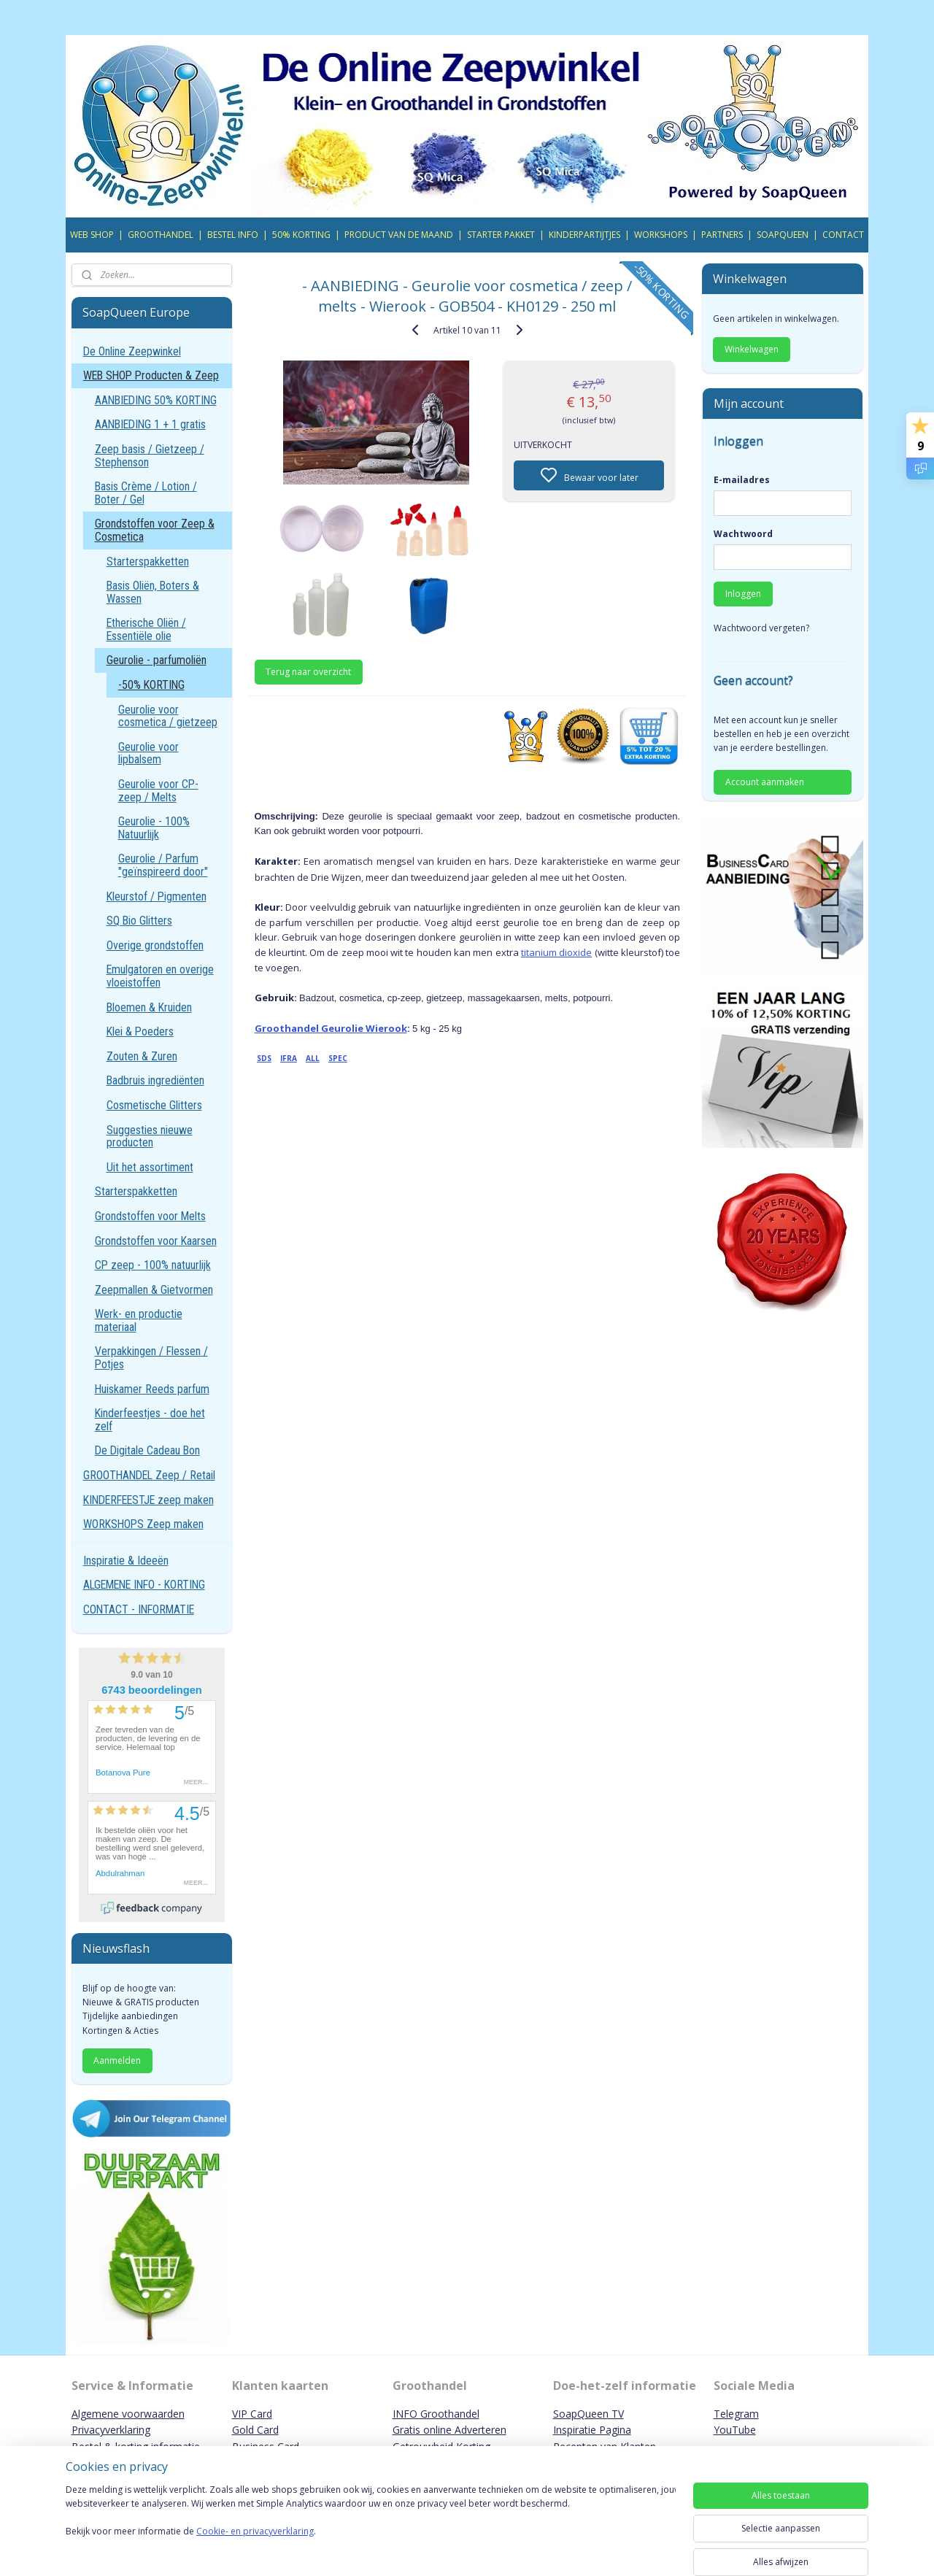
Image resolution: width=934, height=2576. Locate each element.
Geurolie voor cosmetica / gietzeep (167, 716)
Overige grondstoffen (155, 945)
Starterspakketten (148, 561)
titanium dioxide (556, 952)
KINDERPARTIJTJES (584, 234)
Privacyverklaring (111, 2430)
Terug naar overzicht (308, 672)
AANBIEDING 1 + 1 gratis (150, 424)
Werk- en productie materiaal (138, 1320)
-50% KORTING (151, 685)
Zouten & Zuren (142, 1056)
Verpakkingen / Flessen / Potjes (151, 1357)
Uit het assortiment (150, 1167)
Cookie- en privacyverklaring (255, 2546)
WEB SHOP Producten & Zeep (151, 375)
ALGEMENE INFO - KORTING (144, 1585)
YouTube (735, 2430)
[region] (371, 2526)
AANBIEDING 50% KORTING (156, 400)
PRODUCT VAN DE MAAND (398, 234)
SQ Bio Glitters (139, 921)
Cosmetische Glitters (154, 1105)
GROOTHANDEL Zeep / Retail (149, 1475)
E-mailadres (742, 480)
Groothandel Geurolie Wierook (330, 1028)
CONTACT (843, 234)
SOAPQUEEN (782, 234)
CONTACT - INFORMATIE (138, 1609)
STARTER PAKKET (501, 234)
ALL (313, 1058)
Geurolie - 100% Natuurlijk (154, 827)
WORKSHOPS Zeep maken (143, 1524)
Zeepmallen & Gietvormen (154, 1290)
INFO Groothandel (436, 2414)
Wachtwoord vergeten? (761, 628)
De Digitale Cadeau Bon (147, 1450)
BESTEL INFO (232, 234)
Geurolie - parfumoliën (157, 660)
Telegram (736, 2414)
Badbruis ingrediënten (155, 1080)
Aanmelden (117, 2060)
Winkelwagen (752, 349)
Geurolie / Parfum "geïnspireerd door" (163, 865)
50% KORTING (301, 234)
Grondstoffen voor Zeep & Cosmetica (155, 530)
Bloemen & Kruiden (149, 1007)
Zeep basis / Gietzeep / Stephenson (149, 455)
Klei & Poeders (140, 1031)
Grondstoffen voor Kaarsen (156, 1241)
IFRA (288, 1058)
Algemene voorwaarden (128, 2414)
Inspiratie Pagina (592, 2430)
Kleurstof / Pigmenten (157, 896)
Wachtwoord (743, 534)
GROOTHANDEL (160, 234)
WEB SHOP (92, 234)
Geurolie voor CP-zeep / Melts (158, 790)
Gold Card (255, 2430)
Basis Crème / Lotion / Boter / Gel (146, 492)
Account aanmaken (764, 782)
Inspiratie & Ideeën (126, 1560)
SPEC (337, 1058)
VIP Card (252, 2414)
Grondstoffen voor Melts (150, 1216)
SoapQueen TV (588, 2414)
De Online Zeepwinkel (132, 351)
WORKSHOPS (660, 234)
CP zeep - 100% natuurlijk (153, 1265)
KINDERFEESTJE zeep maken (148, 1500)
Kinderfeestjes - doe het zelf (150, 1419)
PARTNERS (722, 234)
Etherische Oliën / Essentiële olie (146, 629)
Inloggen (743, 593)
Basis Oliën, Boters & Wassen (153, 592)
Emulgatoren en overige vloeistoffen (160, 976)
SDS (264, 1058)
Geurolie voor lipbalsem (148, 753)
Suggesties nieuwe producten (150, 1136)
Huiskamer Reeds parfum (152, 1389)
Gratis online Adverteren (449, 2430)
